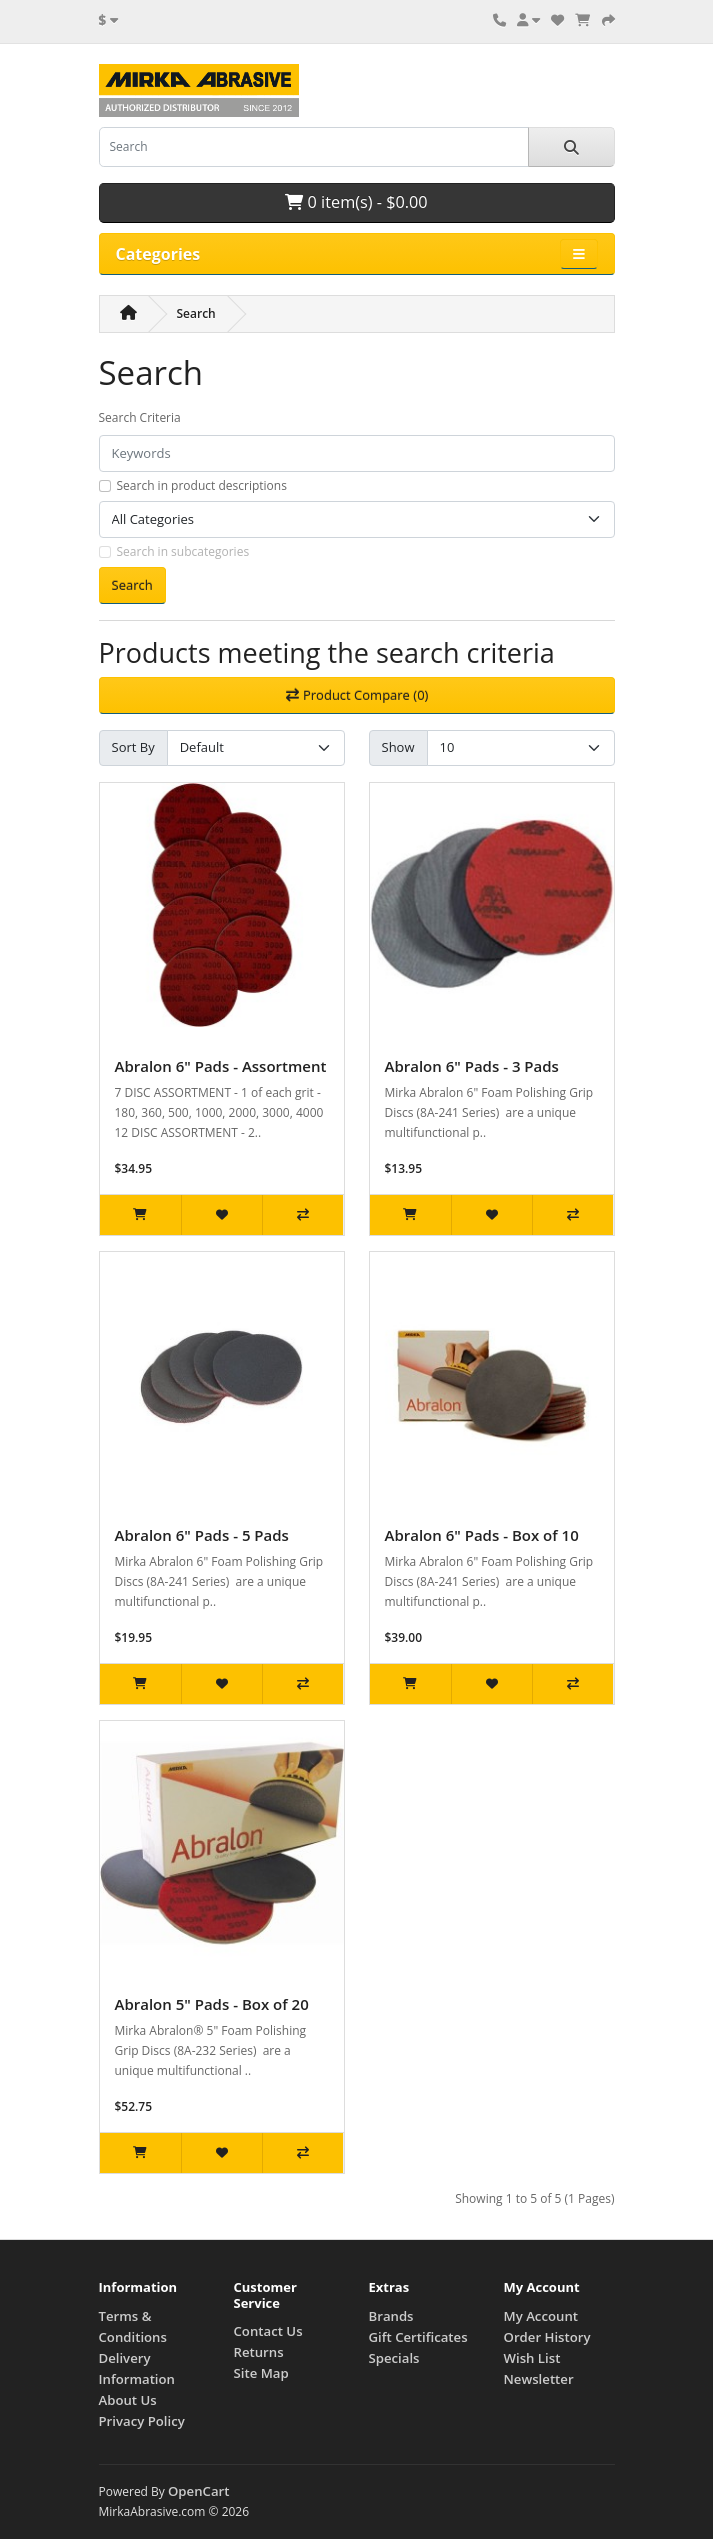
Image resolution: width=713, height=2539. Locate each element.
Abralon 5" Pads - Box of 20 (212, 2004)
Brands (391, 2316)
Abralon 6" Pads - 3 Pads (472, 1066)
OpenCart (198, 2491)
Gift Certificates (418, 2337)
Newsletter (539, 2379)
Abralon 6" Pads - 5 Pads (202, 1535)
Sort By (133, 747)
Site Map (261, 2373)
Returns (259, 2352)
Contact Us (268, 2331)
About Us (128, 2400)
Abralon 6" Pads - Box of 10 (482, 1535)
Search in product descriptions (202, 485)
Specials (394, 2358)
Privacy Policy (142, 2421)
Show (398, 747)
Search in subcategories (183, 551)
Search (196, 313)
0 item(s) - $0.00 (356, 202)
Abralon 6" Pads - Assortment (221, 1066)
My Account (541, 2316)
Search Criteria (140, 417)
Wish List (532, 2358)
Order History (547, 2337)
